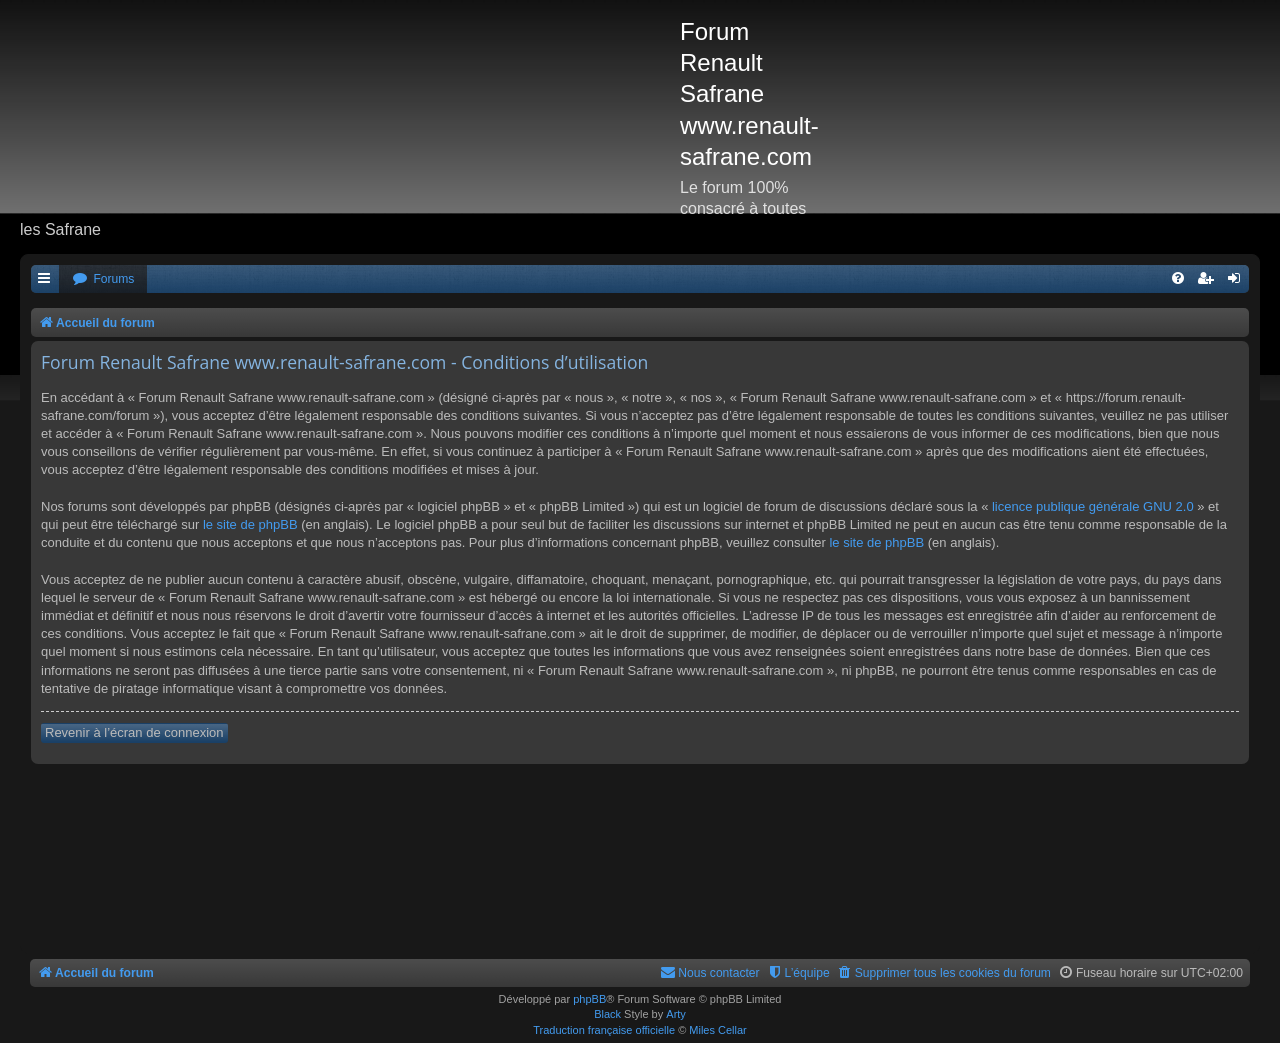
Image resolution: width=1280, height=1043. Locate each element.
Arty (676, 1014)
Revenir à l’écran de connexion (134, 732)
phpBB (589, 999)
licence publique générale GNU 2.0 (1093, 506)
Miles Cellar (717, 1030)
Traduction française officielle (604, 1030)
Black (607, 1014)
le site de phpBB (250, 524)
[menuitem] (103, 279)
